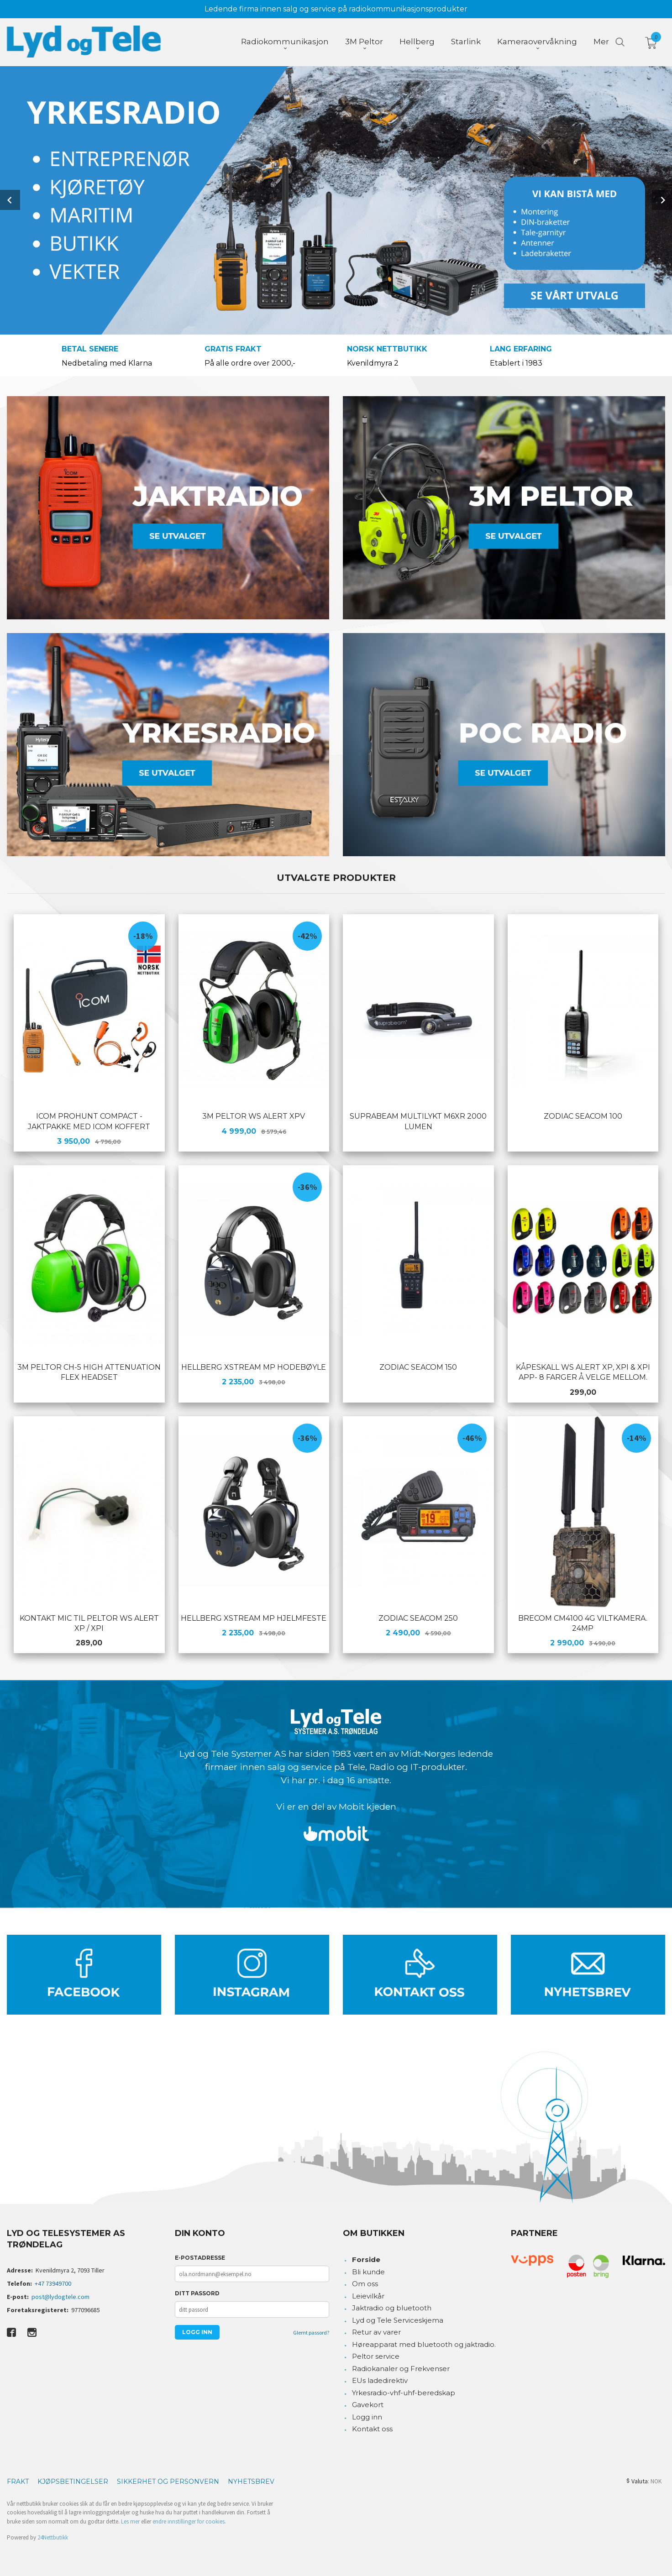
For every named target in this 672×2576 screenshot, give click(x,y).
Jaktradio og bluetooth (391, 2308)
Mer (601, 41)
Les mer (130, 2521)
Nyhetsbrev (251, 2481)
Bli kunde (368, 2271)
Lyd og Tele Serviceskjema (397, 2320)
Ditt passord (197, 2293)
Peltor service (375, 2356)
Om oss (365, 2283)
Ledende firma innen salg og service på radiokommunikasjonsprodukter (336, 9)
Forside (366, 2259)
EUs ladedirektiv (380, 2380)
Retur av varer (376, 2332)
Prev (10, 200)
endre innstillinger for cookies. (189, 2521)
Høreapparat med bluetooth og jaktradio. (424, 2344)
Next (662, 200)
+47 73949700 (53, 2283)
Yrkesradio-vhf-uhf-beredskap (403, 2392)
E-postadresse (200, 2257)
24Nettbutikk (52, 2537)
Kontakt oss (372, 2428)
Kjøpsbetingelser (72, 2481)
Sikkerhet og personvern (168, 2481)
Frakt (18, 2481)
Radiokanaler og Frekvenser (401, 2368)
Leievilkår (368, 2296)
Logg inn (367, 2417)
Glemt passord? (311, 2332)
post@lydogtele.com (60, 2297)
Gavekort (367, 2404)
